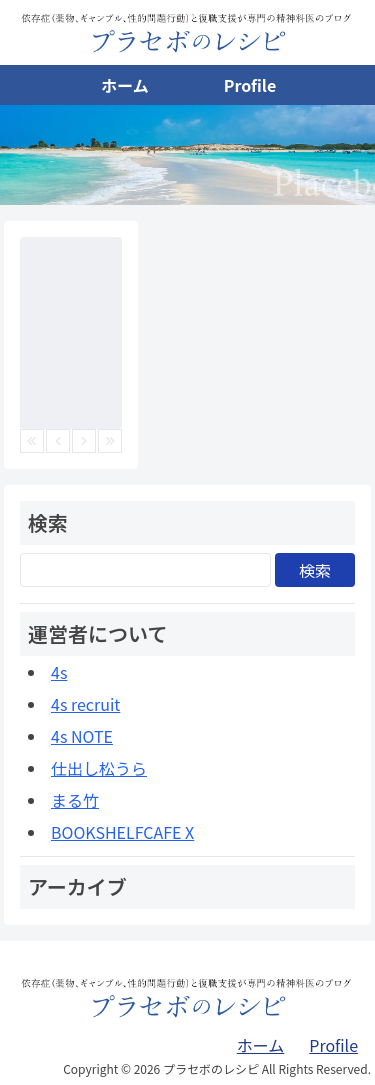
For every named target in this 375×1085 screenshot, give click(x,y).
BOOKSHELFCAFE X (122, 832)
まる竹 (75, 800)
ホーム (125, 85)
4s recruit (85, 704)
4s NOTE (82, 736)
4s (59, 672)
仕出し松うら (99, 768)
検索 (315, 570)
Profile (250, 85)
